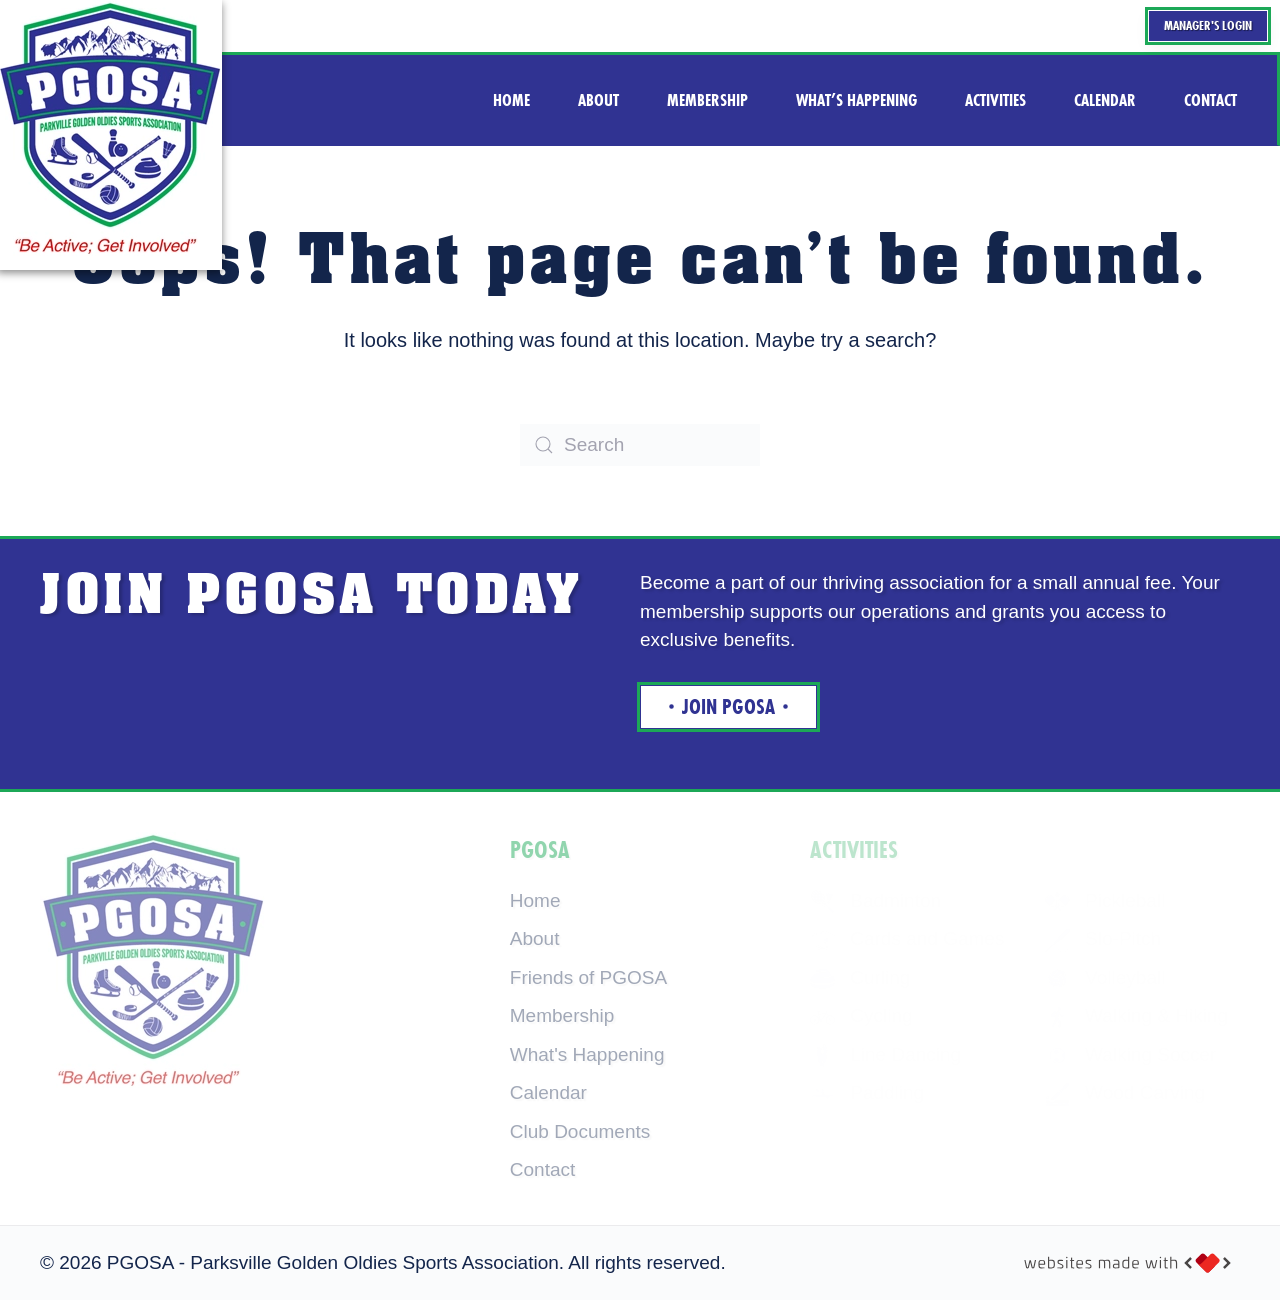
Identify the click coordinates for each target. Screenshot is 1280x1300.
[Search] (640, 445)
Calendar (548, 1092)
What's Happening (587, 1054)
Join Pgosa (728, 707)
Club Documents (580, 1131)
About (535, 938)
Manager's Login (1208, 25)
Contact (542, 1169)
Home (535, 900)
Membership (562, 1015)
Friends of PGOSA (588, 977)
